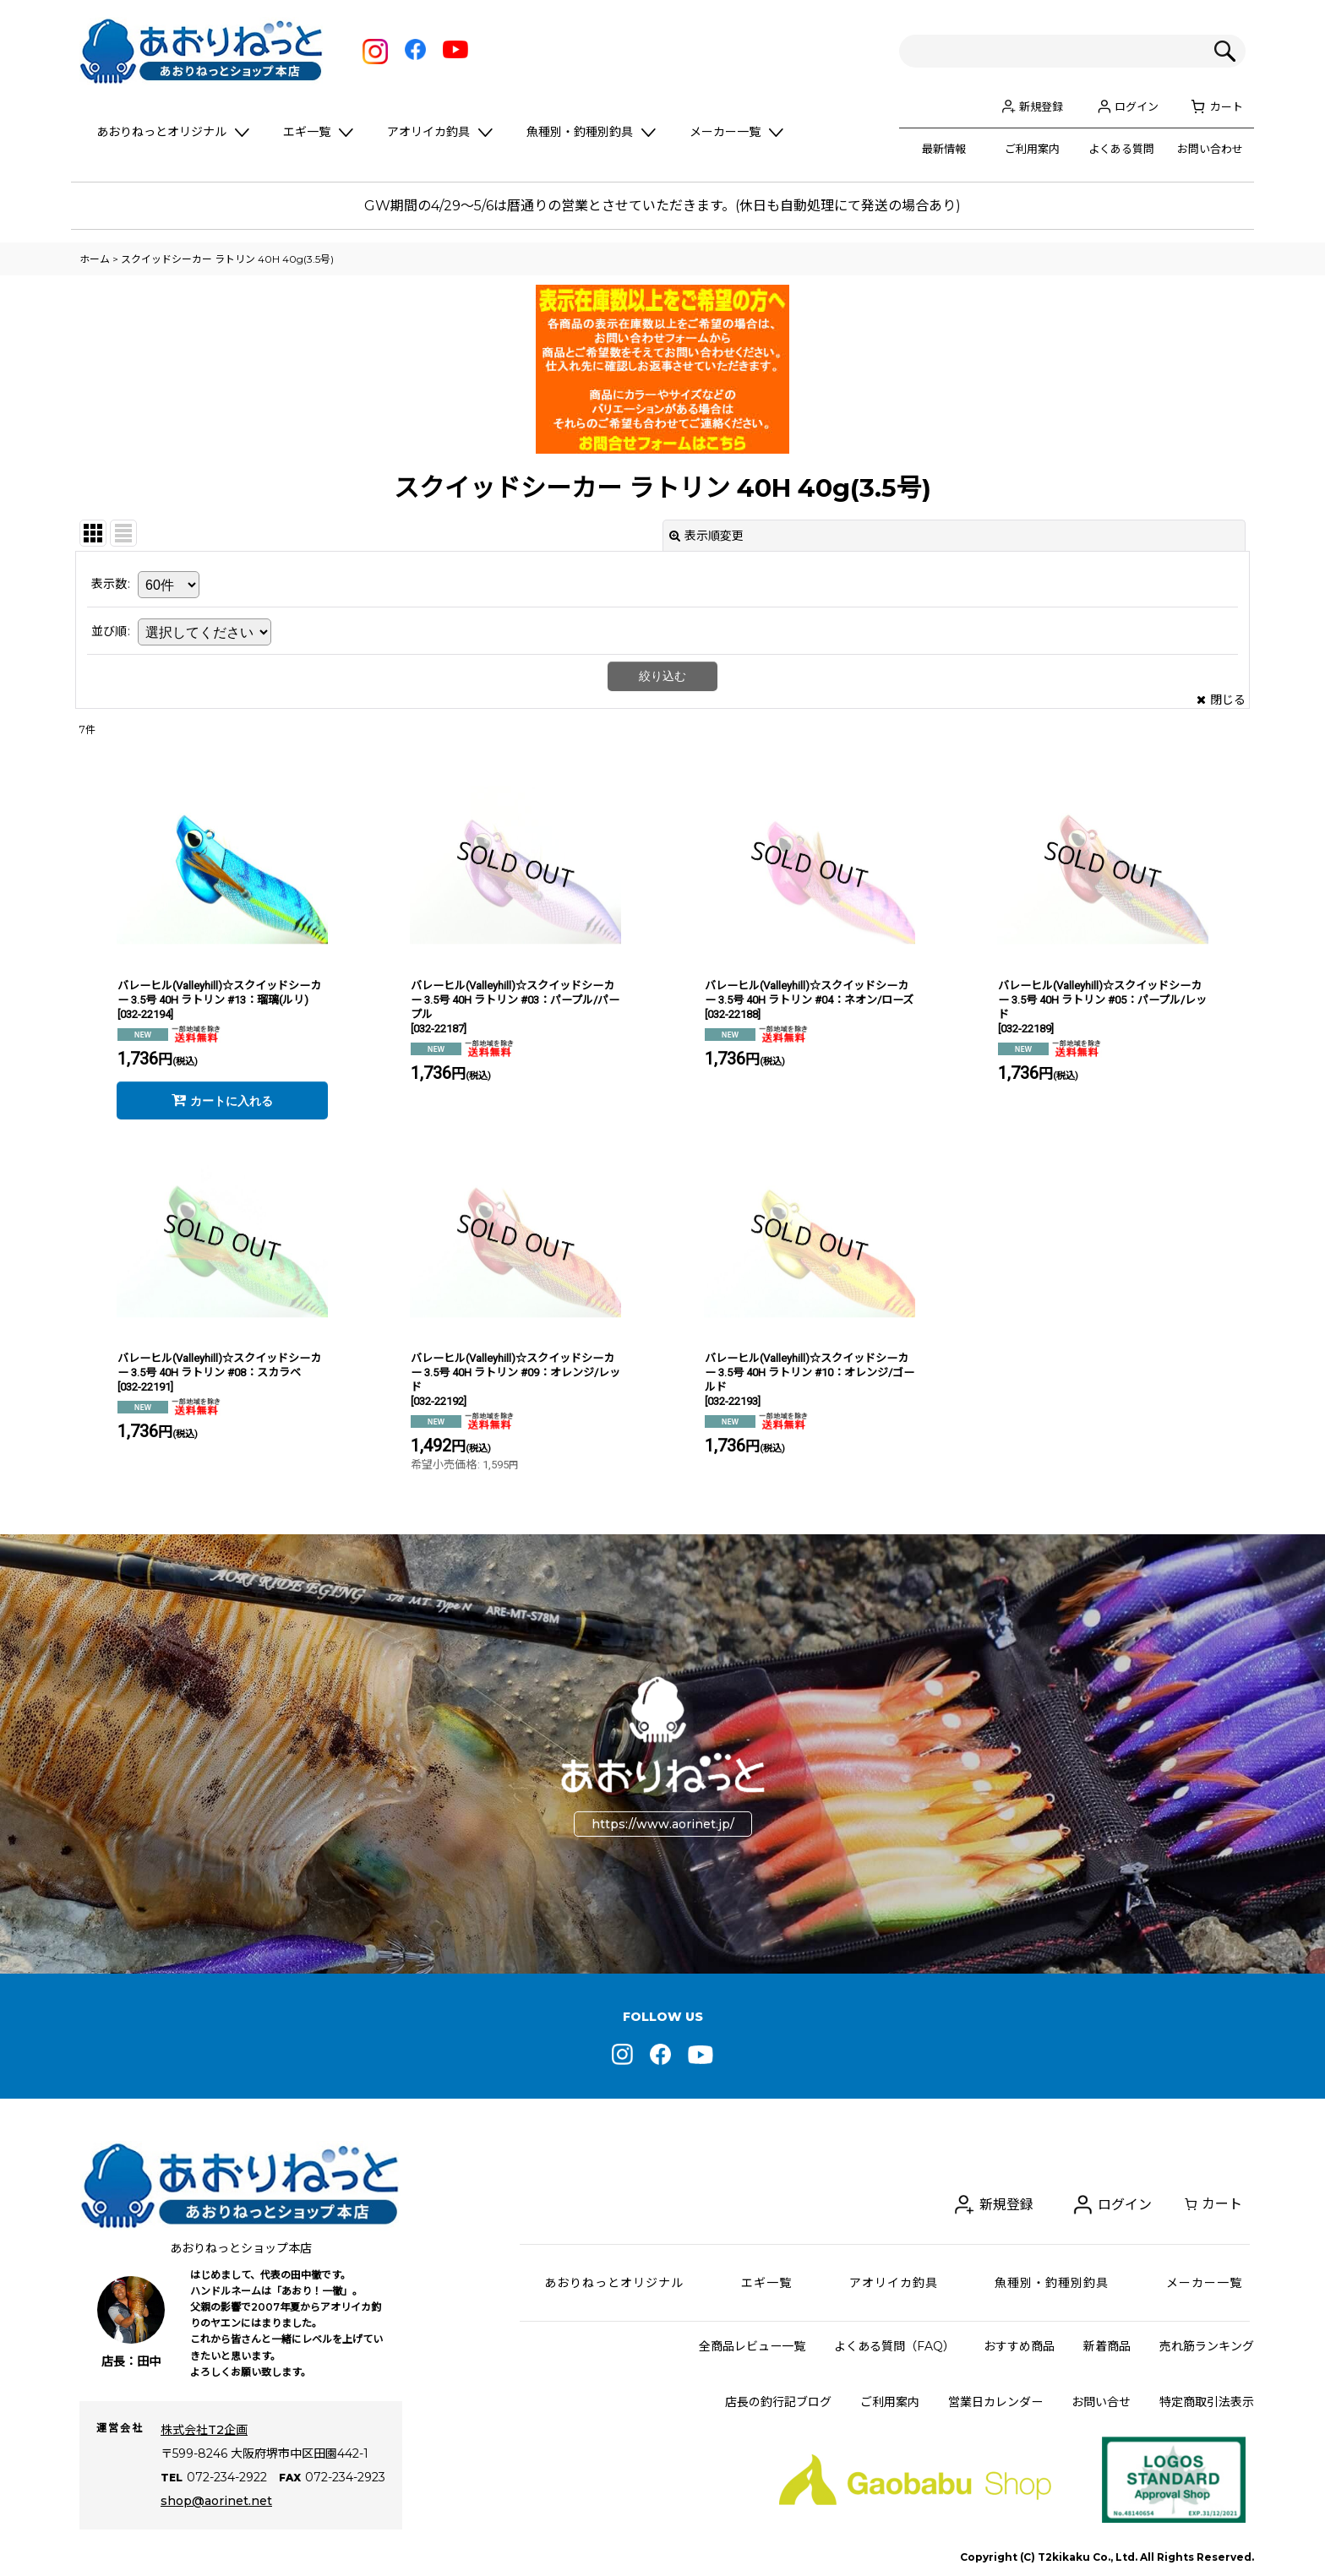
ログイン (1137, 106)
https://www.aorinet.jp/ (663, 1824)
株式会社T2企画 (204, 2429)
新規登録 (1041, 106)
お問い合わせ (1210, 148)
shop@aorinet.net (216, 2500)
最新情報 (944, 148)
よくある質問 (1121, 148)
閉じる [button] (1221, 699)
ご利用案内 (1032, 148)
